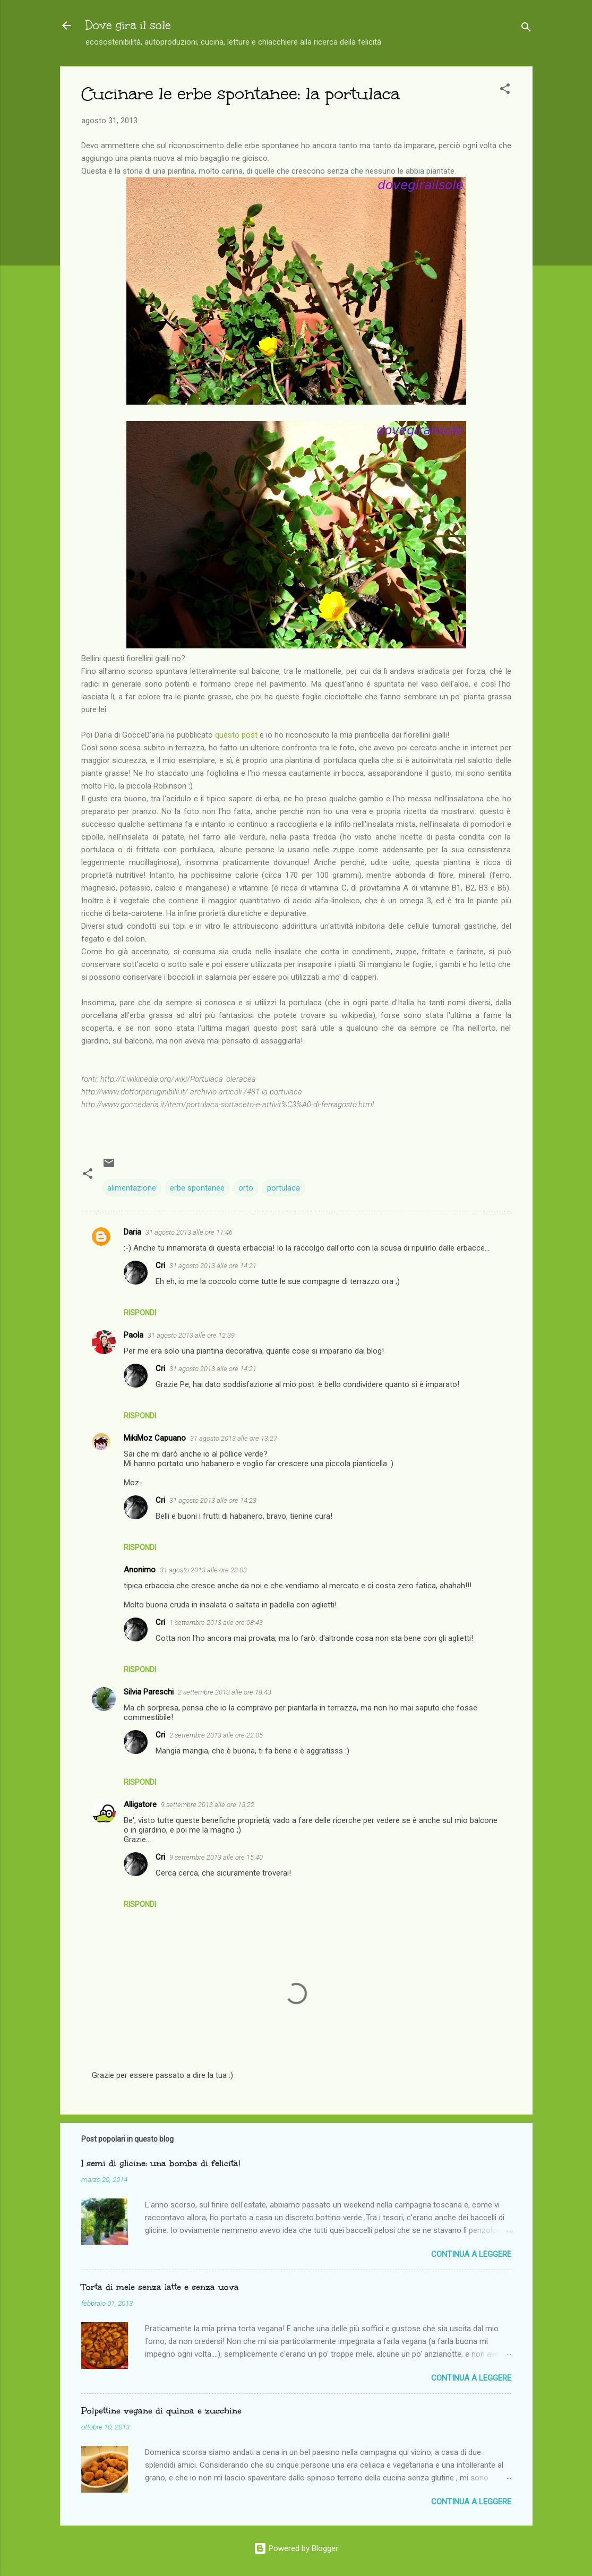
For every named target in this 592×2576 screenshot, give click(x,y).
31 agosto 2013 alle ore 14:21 (212, 1266)
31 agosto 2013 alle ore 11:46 (189, 1232)
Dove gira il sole (128, 25)
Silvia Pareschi (149, 1692)
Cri (160, 1265)
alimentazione (131, 1188)
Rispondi (140, 1312)
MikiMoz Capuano (155, 1438)
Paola (133, 1335)
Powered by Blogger (296, 2548)
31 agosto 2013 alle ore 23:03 (203, 1570)
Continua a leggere (471, 2254)
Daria (132, 1232)
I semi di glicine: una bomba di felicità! (160, 2163)
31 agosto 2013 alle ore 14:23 (212, 1500)
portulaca (283, 1188)
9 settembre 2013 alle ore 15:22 (207, 1805)
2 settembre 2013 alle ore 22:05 (216, 1735)
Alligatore (140, 1804)
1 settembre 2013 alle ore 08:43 (216, 1623)
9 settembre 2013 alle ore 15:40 (216, 1857)
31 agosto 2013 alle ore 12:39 (191, 1335)
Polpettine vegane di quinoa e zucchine (161, 2410)
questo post (236, 735)
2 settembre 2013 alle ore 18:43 (224, 1692)
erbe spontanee (197, 1188)
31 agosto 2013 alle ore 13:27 (233, 1438)
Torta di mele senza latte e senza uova (160, 2286)
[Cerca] (526, 29)
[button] (505, 90)
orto (245, 1188)
